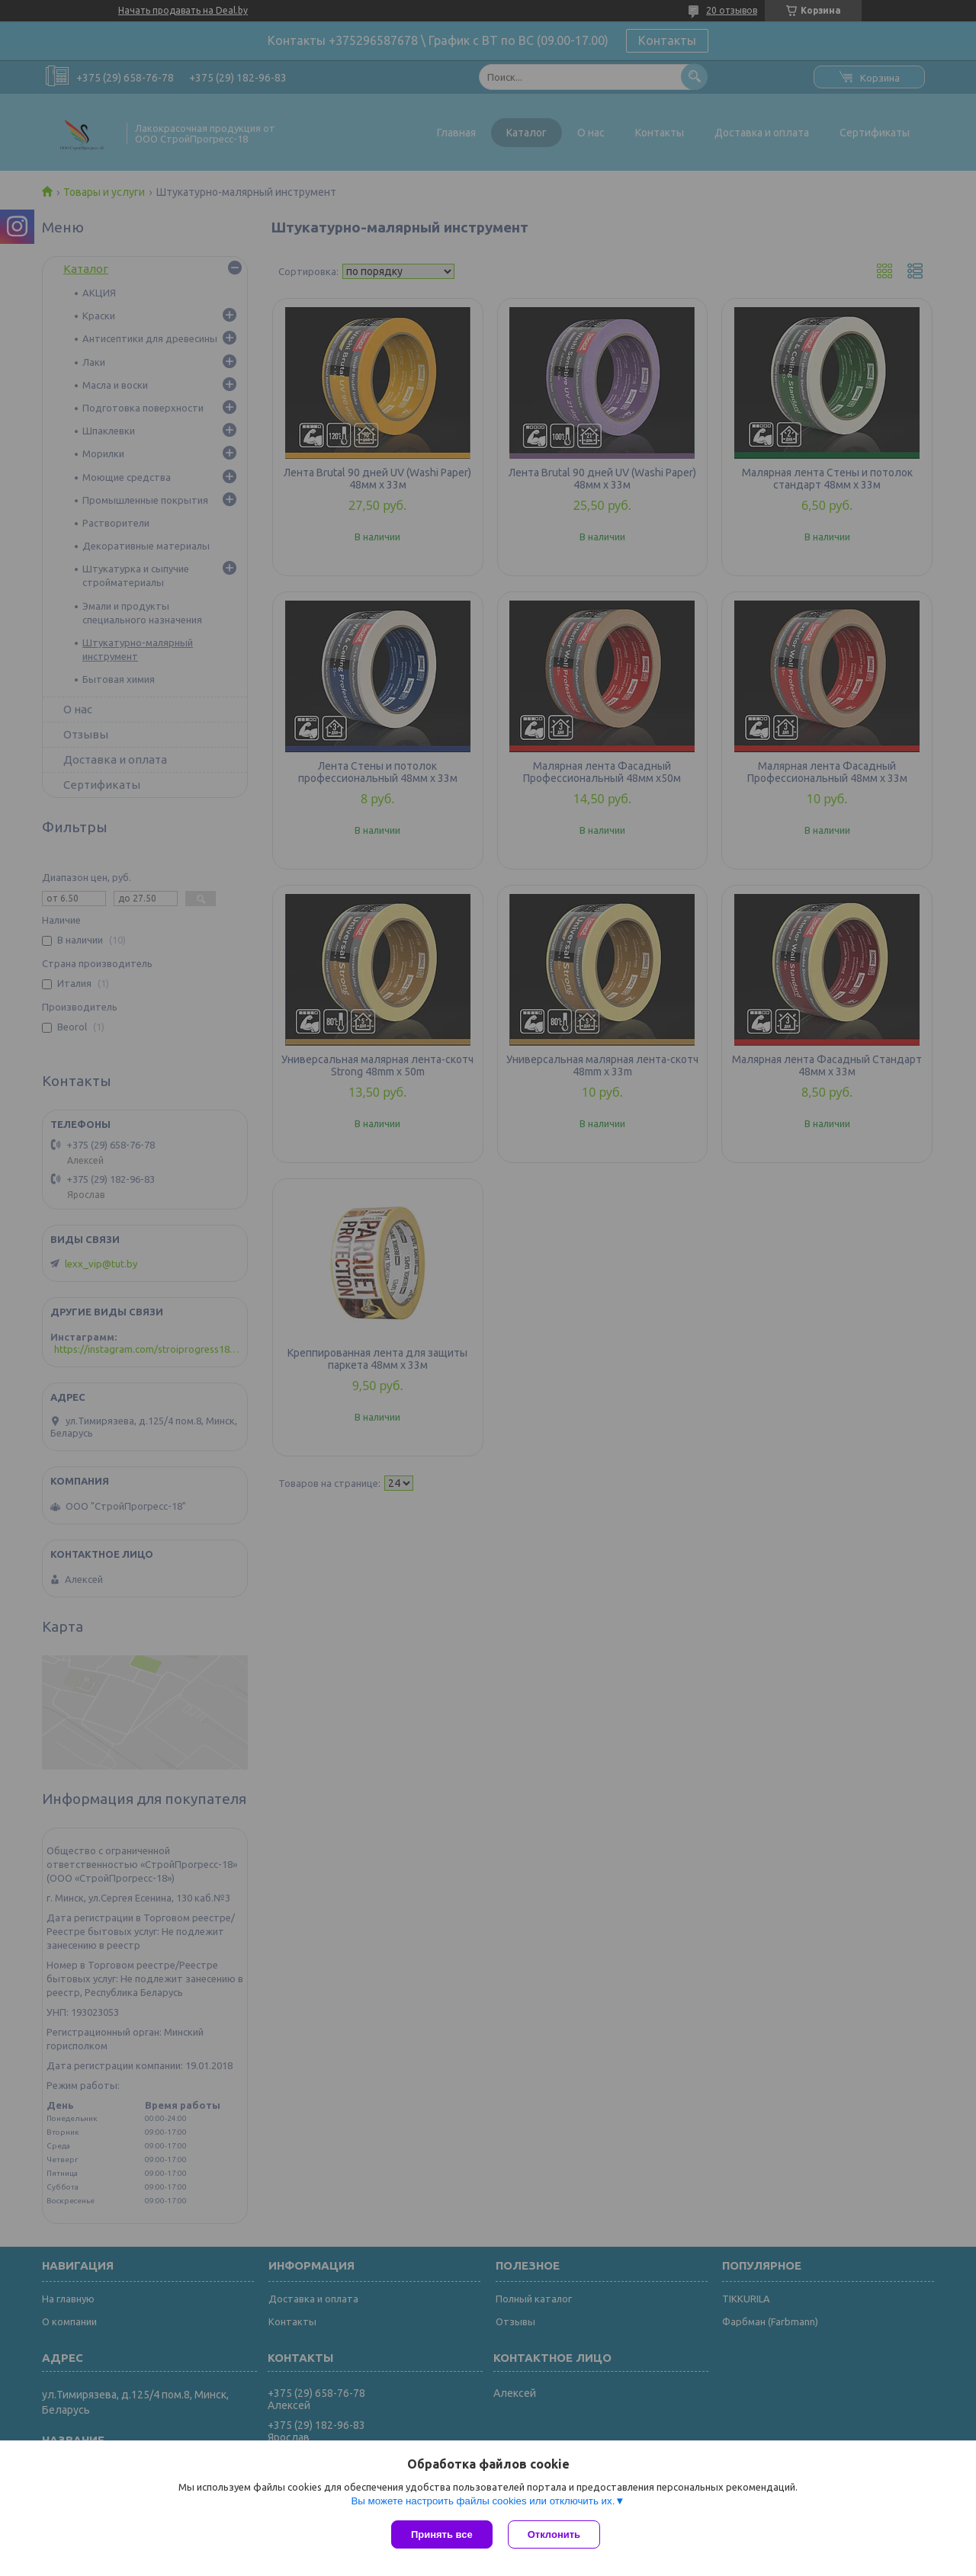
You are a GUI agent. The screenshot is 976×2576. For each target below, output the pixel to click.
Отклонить (554, 2534)
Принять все (442, 2534)
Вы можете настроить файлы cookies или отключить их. (483, 2501)
